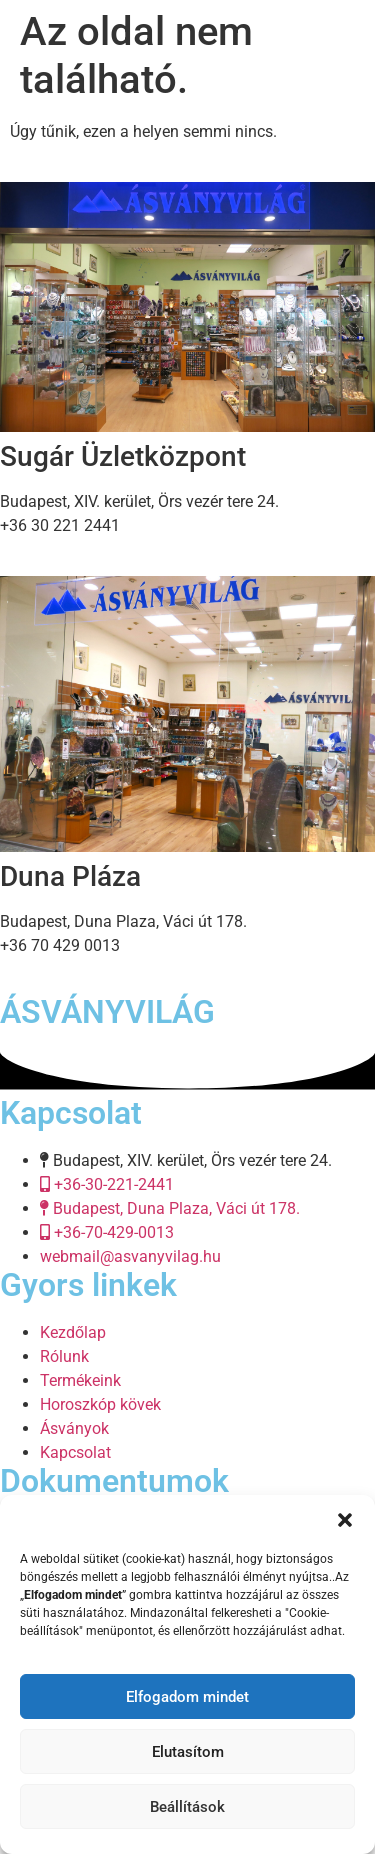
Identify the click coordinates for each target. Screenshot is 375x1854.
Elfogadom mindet (187, 1697)
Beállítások (187, 1807)
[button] (345, 1520)
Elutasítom (188, 1752)
